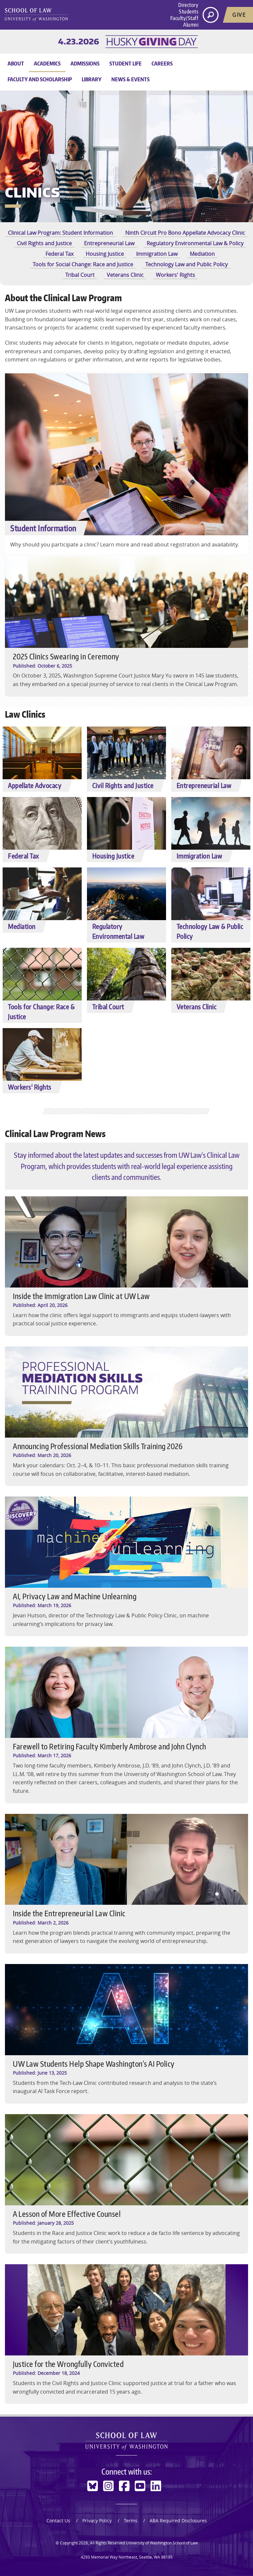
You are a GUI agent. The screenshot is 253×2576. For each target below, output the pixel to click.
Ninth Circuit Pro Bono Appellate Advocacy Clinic (185, 232)
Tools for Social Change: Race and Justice (83, 264)
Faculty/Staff (184, 18)
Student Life (125, 63)
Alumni (190, 24)
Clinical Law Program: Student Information (60, 232)
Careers (162, 63)
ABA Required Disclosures (178, 2520)
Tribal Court (80, 275)
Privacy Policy (97, 2520)
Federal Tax (59, 253)
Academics (47, 63)
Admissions (84, 63)
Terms (130, 2520)
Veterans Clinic (125, 275)
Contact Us (58, 2520)
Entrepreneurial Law (109, 243)
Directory (188, 5)
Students (188, 11)
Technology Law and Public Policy (186, 264)
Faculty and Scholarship (40, 79)
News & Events (130, 79)
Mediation (202, 253)
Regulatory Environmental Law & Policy (195, 243)
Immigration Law (157, 253)
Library (91, 79)
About (16, 63)
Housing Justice (105, 253)
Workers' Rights (175, 275)
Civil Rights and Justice (44, 243)
